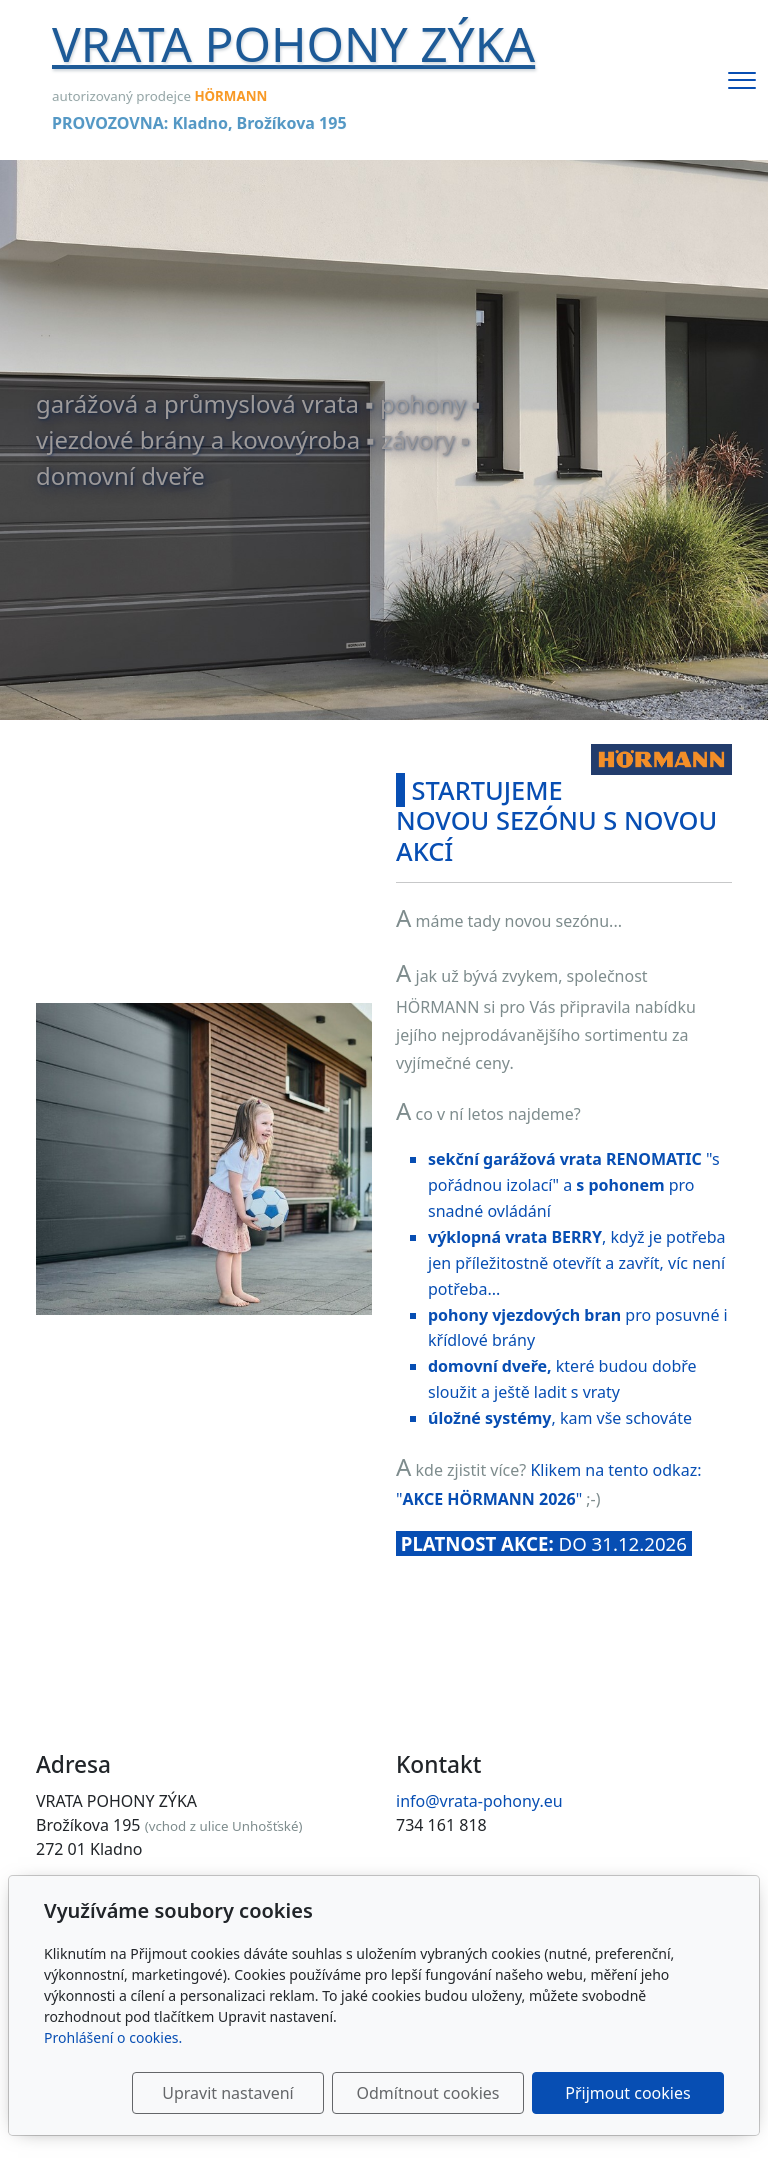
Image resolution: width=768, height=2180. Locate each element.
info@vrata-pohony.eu (479, 1801)
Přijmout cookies (627, 2093)
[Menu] (742, 80)
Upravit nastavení (227, 2093)
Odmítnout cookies (427, 2093)
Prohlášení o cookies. (113, 2037)
